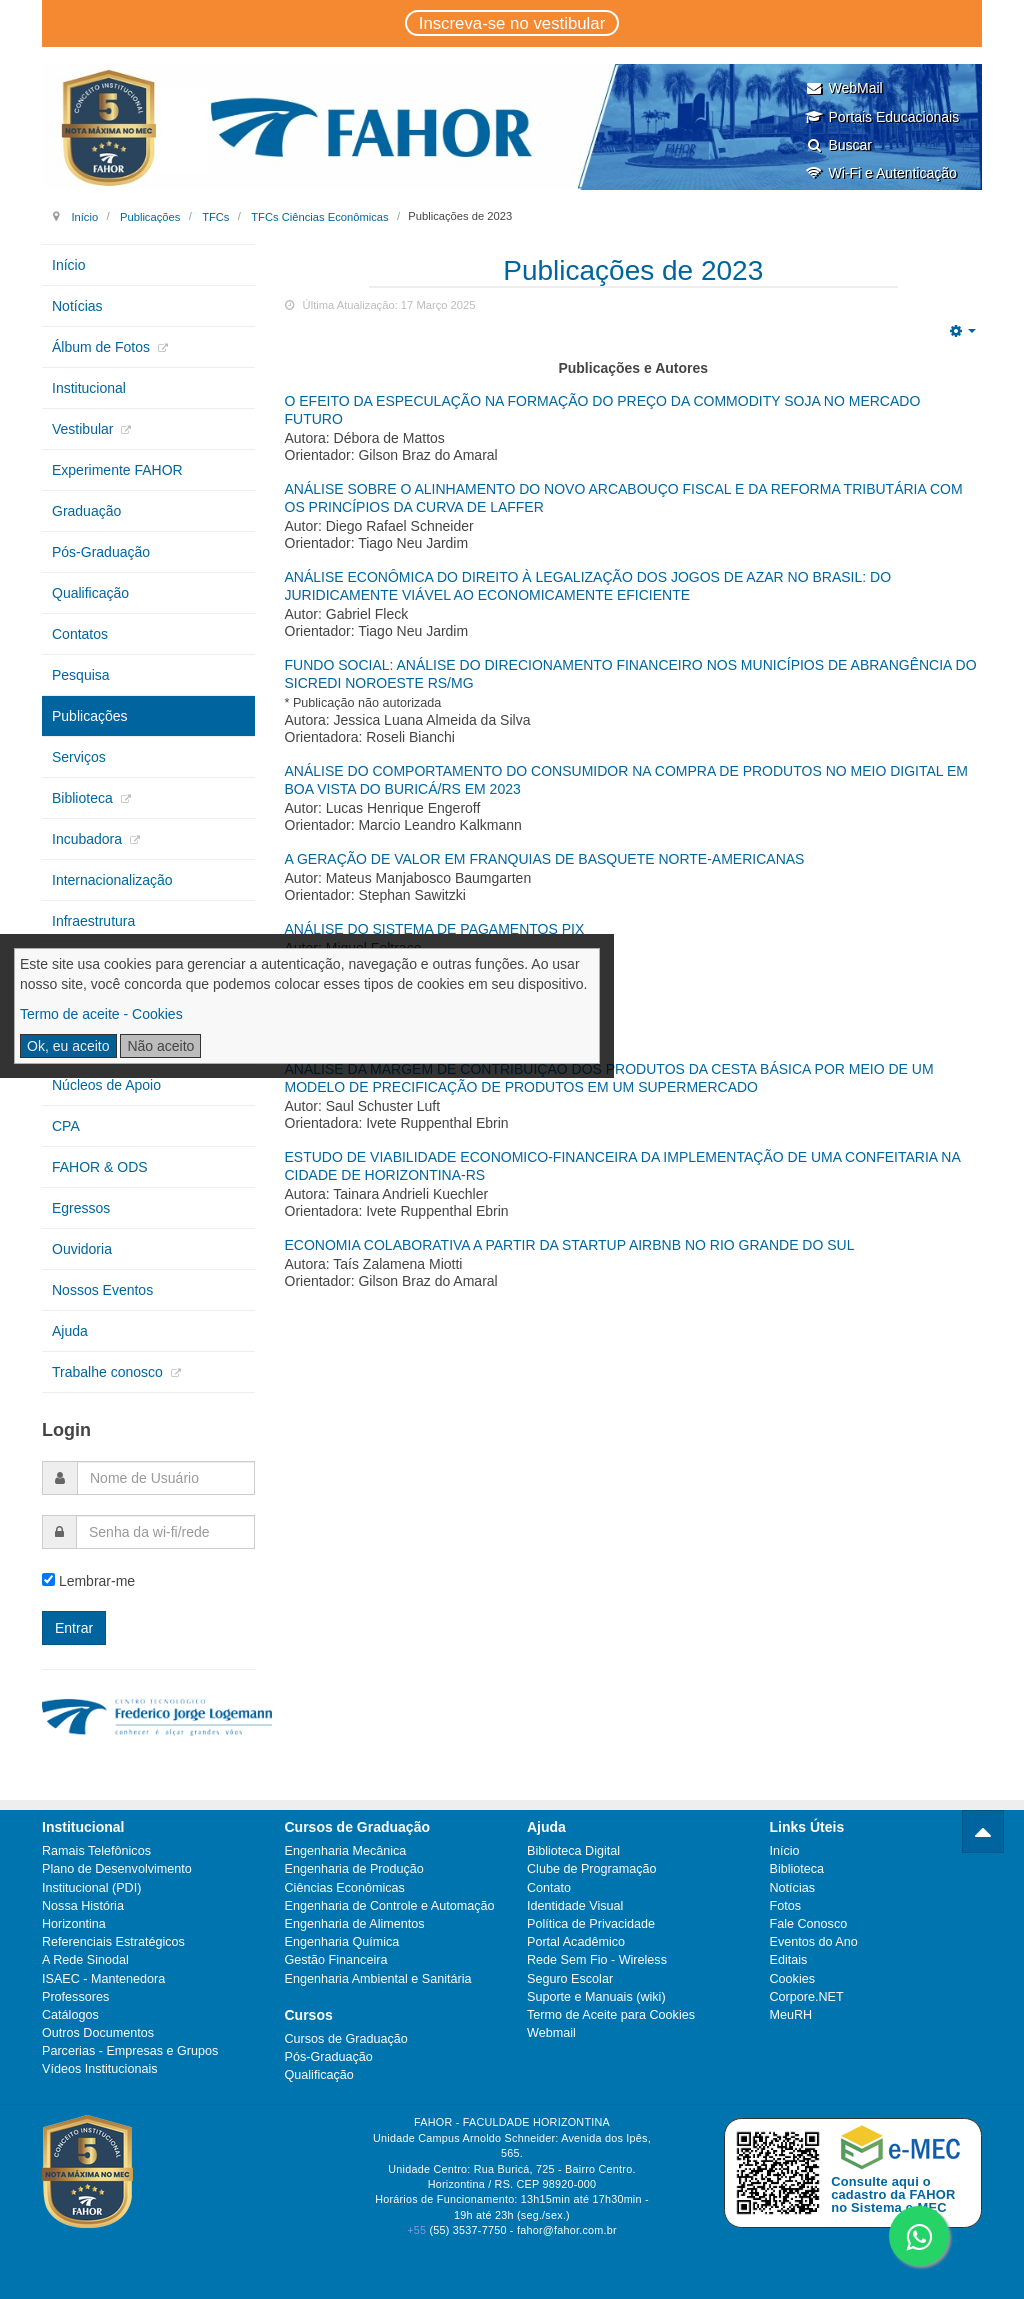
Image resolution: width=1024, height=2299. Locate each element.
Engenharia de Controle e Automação (390, 1906)
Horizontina (74, 1924)
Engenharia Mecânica (346, 1851)
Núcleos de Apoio (106, 1085)
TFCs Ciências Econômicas (319, 216)
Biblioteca (84, 798)
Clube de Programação (592, 1869)
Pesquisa (81, 675)
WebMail (843, 88)
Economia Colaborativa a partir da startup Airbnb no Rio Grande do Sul (570, 1245)
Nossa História (83, 1906)
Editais (789, 1960)
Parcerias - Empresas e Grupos (130, 2051)
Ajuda (70, 1331)
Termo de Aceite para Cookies (611, 2015)
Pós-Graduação (101, 552)
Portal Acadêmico (576, 1942)
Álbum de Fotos (103, 347)
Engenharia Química (342, 1942)
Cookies (793, 1979)
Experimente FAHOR (117, 470)
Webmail (551, 2033)
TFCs (215, 216)
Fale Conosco (809, 1924)
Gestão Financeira (336, 1960)
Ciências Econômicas (345, 1888)
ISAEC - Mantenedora (103, 1979)
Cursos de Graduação (346, 2039)
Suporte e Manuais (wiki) (596, 1997)
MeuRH (791, 2015)
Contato (549, 1888)
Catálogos (70, 2015)
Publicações (150, 216)
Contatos (80, 634)
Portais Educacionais (882, 117)
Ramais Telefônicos (96, 1851)
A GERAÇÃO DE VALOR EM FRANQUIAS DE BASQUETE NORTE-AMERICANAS (545, 859)
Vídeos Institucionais (100, 2069)
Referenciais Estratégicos (113, 1942)
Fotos (786, 1906)
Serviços (79, 757)
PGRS (72, 962)
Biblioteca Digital (573, 1851)
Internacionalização (112, 880)
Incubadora (89, 839)
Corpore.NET (807, 1997)
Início (84, 216)
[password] (165, 1532)
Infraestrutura (93, 921)
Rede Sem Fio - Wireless (597, 1960)
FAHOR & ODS (100, 1167)
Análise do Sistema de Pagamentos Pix (435, 929)
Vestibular (84, 429)
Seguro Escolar (570, 1979)
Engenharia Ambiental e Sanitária (378, 1979)
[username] (166, 1478)
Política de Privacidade (591, 1924)
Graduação (86, 511)
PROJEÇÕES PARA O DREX (377, 999)
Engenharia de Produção (354, 1869)
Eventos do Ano (814, 1942)
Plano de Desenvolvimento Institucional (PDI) (117, 1878)
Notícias (77, 306)
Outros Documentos (98, 2033)
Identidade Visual (575, 1906)
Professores (75, 1997)
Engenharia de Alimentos (355, 1924)
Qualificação (90, 593)
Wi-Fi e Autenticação (880, 173)
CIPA (68, 1003)
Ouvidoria (82, 1249)
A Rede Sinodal (85, 1960)
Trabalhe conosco (109, 1372)
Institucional (89, 388)
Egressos (81, 1208)
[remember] (48, 1579)
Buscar (838, 145)
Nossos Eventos (102, 1290)
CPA (66, 1126)
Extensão (81, 1044)
